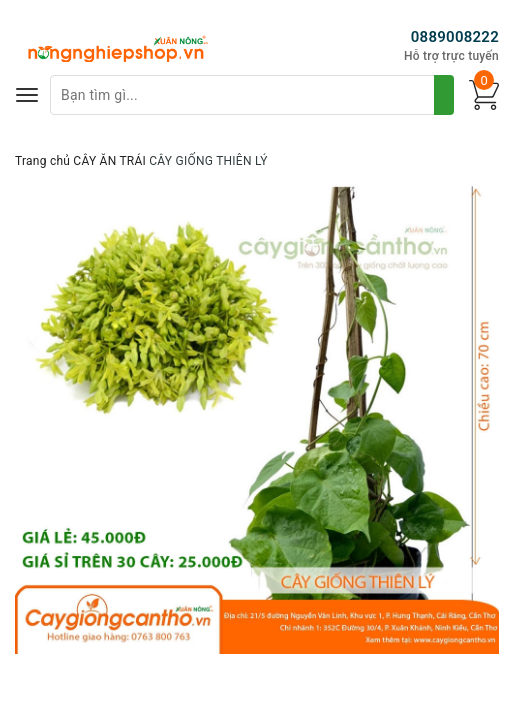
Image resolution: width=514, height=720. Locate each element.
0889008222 (455, 37)
